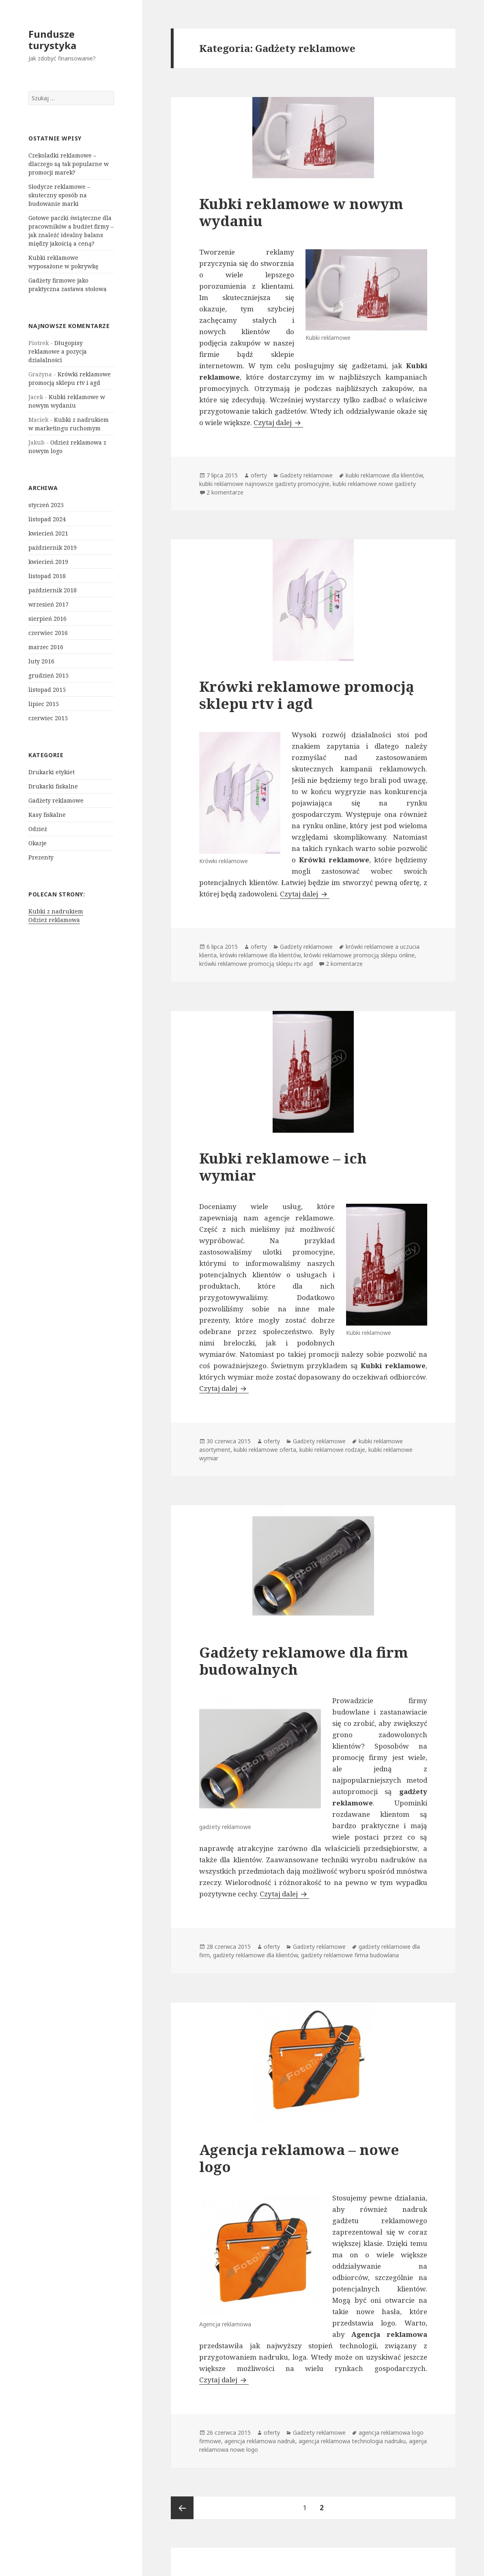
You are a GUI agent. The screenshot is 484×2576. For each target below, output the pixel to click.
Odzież (37, 829)
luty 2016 (41, 661)
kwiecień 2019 (48, 562)
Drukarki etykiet (51, 772)
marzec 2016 (45, 647)
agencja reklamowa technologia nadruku (352, 2441)
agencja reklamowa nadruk (259, 2441)
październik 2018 (52, 590)
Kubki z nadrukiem (55, 911)
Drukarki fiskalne (53, 786)
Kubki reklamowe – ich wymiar (283, 1167)
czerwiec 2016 (48, 633)
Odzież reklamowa (54, 920)
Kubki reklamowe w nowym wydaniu (301, 212)
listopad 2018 (47, 576)
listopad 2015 (47, 689)
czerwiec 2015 (48, 718)
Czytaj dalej (278, 422)
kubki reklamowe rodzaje (332, 1449)
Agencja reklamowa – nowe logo (299, 2158)
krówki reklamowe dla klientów (260, 955)
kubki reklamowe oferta (265, 1449)
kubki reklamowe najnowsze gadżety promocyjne (264, 484)
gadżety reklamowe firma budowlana (350, 1955)
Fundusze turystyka (52, 39)
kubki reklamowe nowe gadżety (374, 484)
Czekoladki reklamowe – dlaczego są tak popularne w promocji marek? (68, 163)
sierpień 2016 (47, 618)
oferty (259, 475)
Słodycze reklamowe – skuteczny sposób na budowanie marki (59, 195)
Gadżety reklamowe (56, 800)
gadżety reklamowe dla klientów (255, 1955)
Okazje (37, 843)
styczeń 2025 (46, 505)
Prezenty (41, 857)
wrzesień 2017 (48, 604)
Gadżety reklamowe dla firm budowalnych (303, 1661)
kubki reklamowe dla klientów (384, 475)
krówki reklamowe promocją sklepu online (359, 955)
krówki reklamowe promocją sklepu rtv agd (256, 963)
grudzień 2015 (48, 675)
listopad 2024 (47, 519)
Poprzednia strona (182, 2507)
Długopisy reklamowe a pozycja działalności (57, 351)
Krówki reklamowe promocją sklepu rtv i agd (306, 695)
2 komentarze (225, 492)
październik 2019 (52, 547)
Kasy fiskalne (47, 814)
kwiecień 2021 (48, 533)
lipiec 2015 (43, 704)
